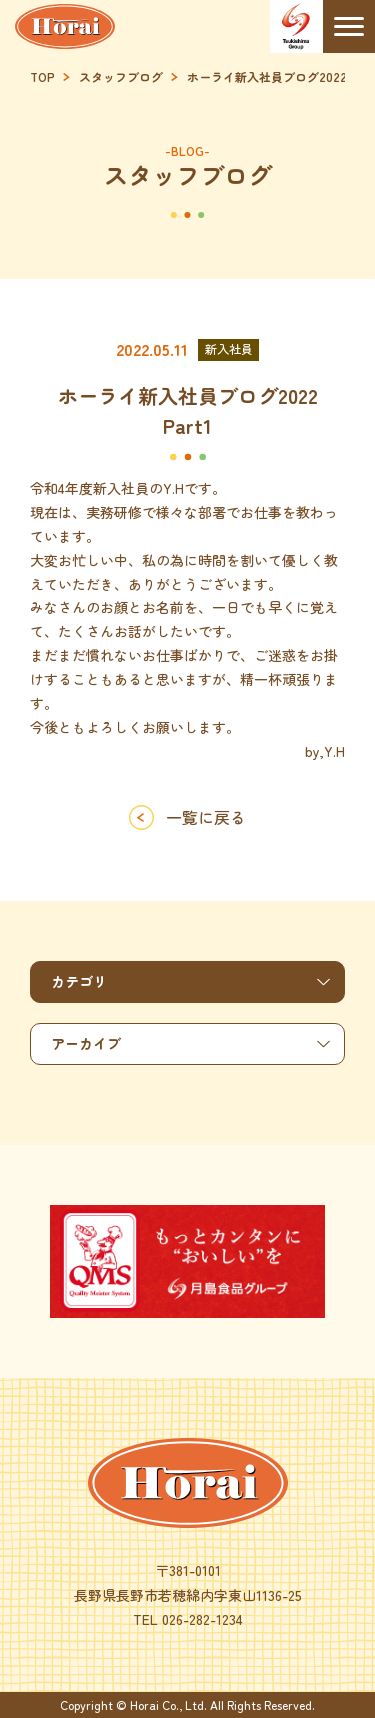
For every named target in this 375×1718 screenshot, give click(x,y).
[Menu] (349, 26)
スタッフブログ (121, 77)
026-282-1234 (202, 1619)
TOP (42, 77)
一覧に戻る (206, 817)
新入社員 (229, 349)
